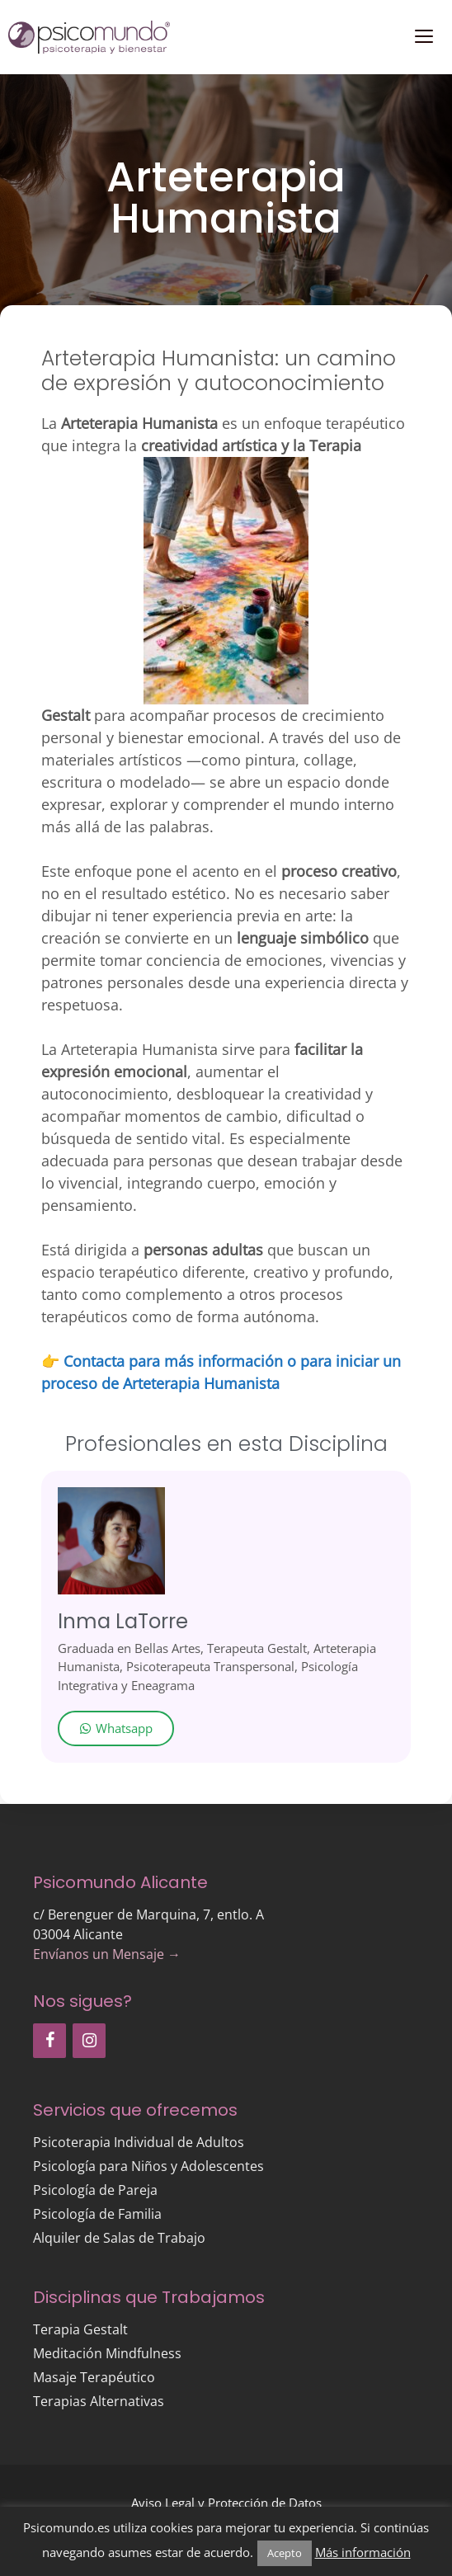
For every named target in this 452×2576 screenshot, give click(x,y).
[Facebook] (49, 2040)
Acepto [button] (284, 2552)
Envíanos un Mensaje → (107, 1954)
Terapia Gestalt (80, 2329)
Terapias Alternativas (98, 2401)
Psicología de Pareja (95, 2190)
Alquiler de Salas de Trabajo (119, 2238)
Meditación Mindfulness (107, 2353)
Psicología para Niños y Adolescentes (148, 2166)
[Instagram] (89, 2040)
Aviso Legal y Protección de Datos (226, 2502)
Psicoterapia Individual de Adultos (138, 2142)
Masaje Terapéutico (94, 2377)
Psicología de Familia (97, 2214)
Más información (363, 2552)
